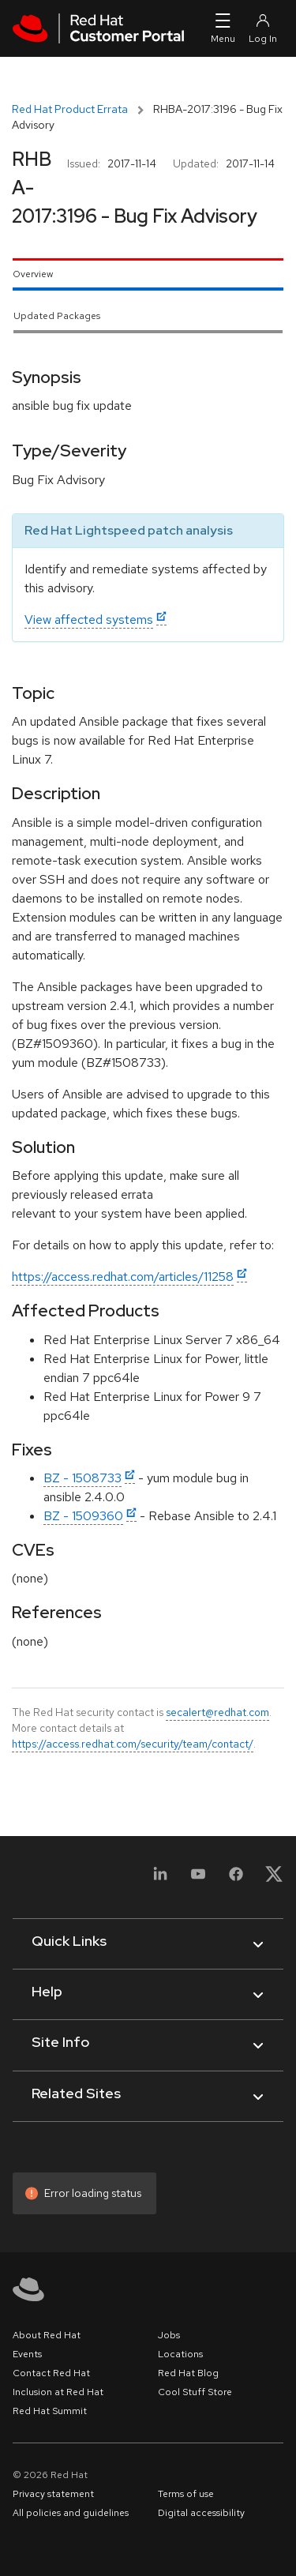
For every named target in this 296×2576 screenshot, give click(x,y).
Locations (180, 2354)
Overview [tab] (33, 274)
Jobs (169, 2335)
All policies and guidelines (71, 2513)
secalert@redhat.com (217, 1712)
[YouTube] (198, 1879)
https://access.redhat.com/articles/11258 (123, 1276)
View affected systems (88, 619)
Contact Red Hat (51, 2373)
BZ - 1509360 (83, 1516)
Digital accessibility (201, 2513)
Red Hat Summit (50, 2411)
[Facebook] (236, 1879)
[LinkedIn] (160, 1879)
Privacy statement (53, 2494)
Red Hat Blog (188, 2373)
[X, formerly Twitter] (273, 1879)
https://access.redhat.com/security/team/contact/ (132, 1744)
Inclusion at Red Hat (58, 2392)
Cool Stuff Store (195, 2392)
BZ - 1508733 (82, 1478)
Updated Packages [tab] (56, 316)
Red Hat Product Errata (70, 109)
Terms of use (186, 2494)
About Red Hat (47, 2335)
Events (27, 2354)
